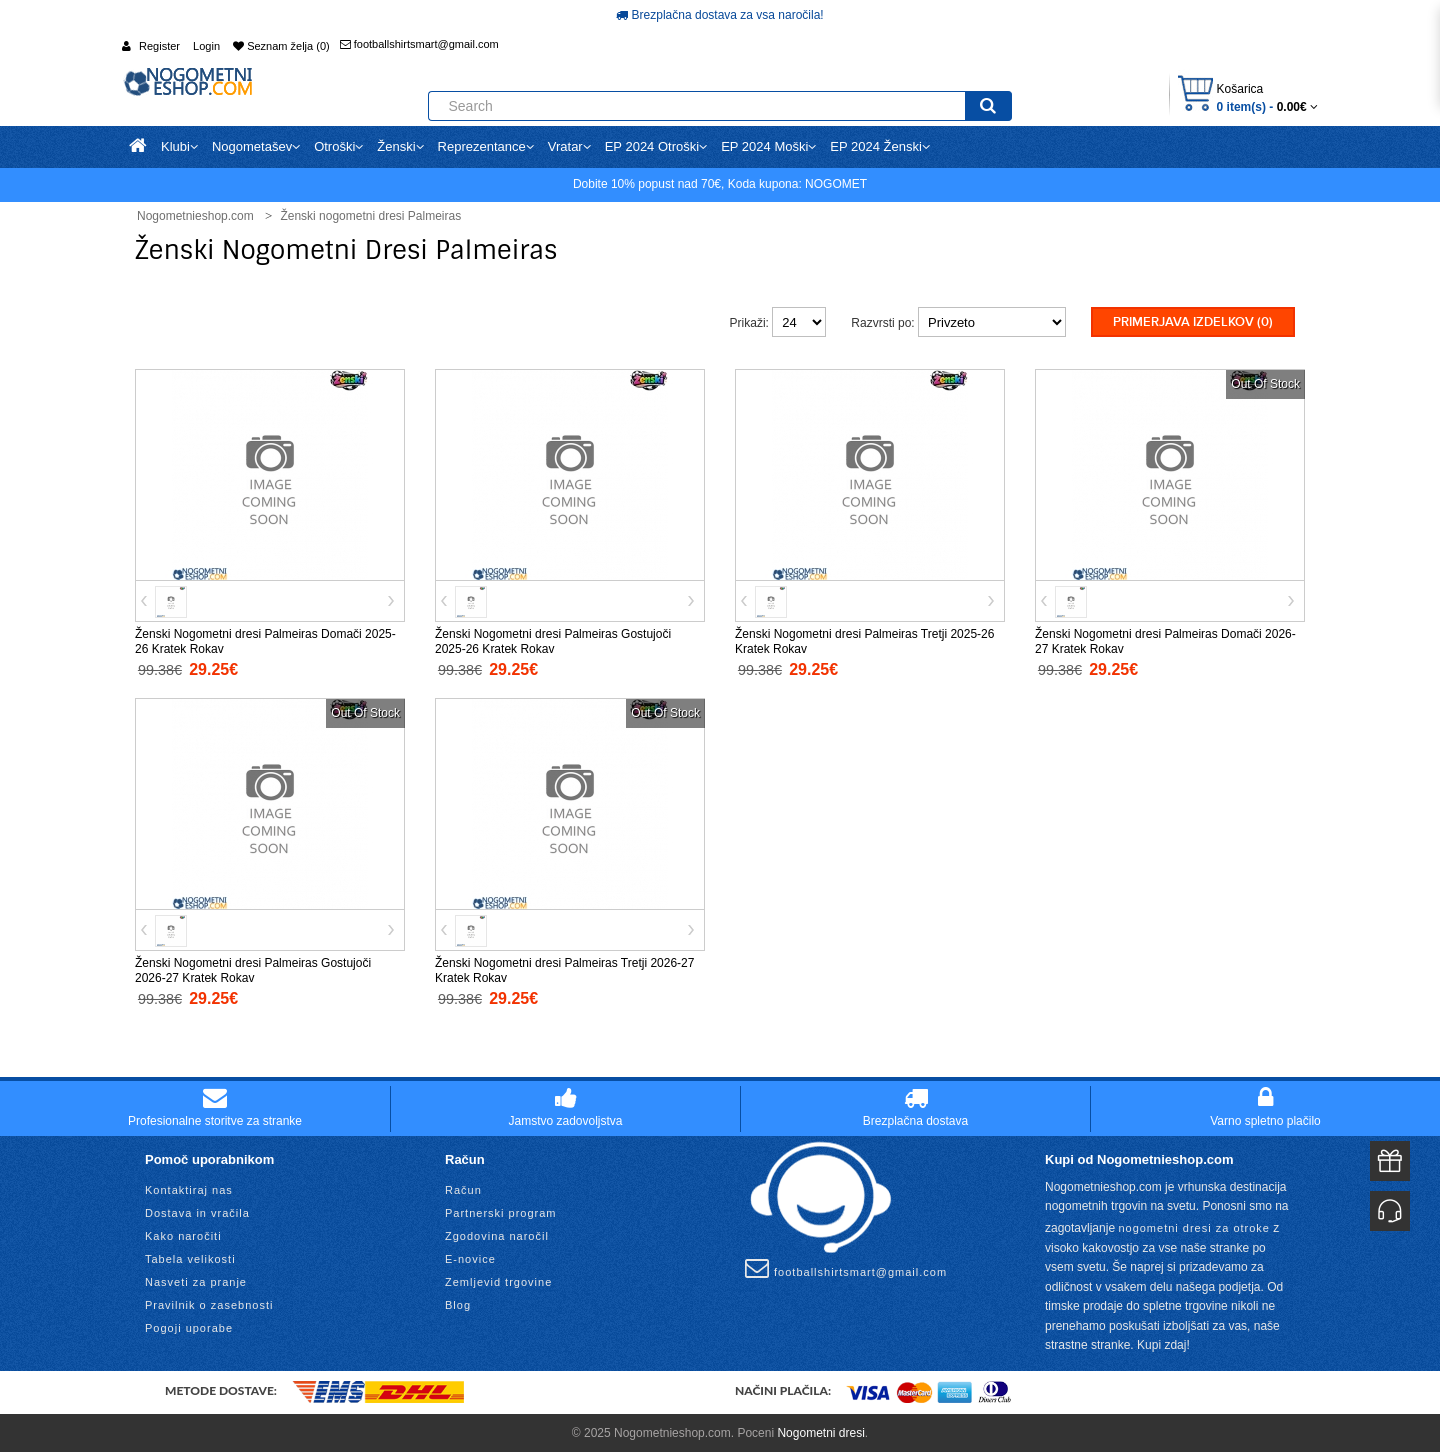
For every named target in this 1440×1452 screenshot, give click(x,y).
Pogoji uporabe (189, 1326)
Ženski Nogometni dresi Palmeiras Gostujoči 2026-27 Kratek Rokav (253, 968)
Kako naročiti (183, 1234)
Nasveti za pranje (196, 1280)
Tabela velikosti (190, 1257)
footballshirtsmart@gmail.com (419, 44)
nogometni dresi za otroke (1194, 1226)
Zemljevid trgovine (498, 1280)
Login (206, 46)
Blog (458, 1303)
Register (159, 46)
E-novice (470, 1257)
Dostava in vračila (197, 1211)
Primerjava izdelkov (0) (1193, 322)
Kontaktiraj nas (189, 1188)
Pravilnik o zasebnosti (209, 1303)
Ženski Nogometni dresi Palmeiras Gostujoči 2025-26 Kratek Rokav (553, 639)
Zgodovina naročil (497, 1234)
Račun (463, 1188)
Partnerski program (501, 1211)
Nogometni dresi (820, 1431)
